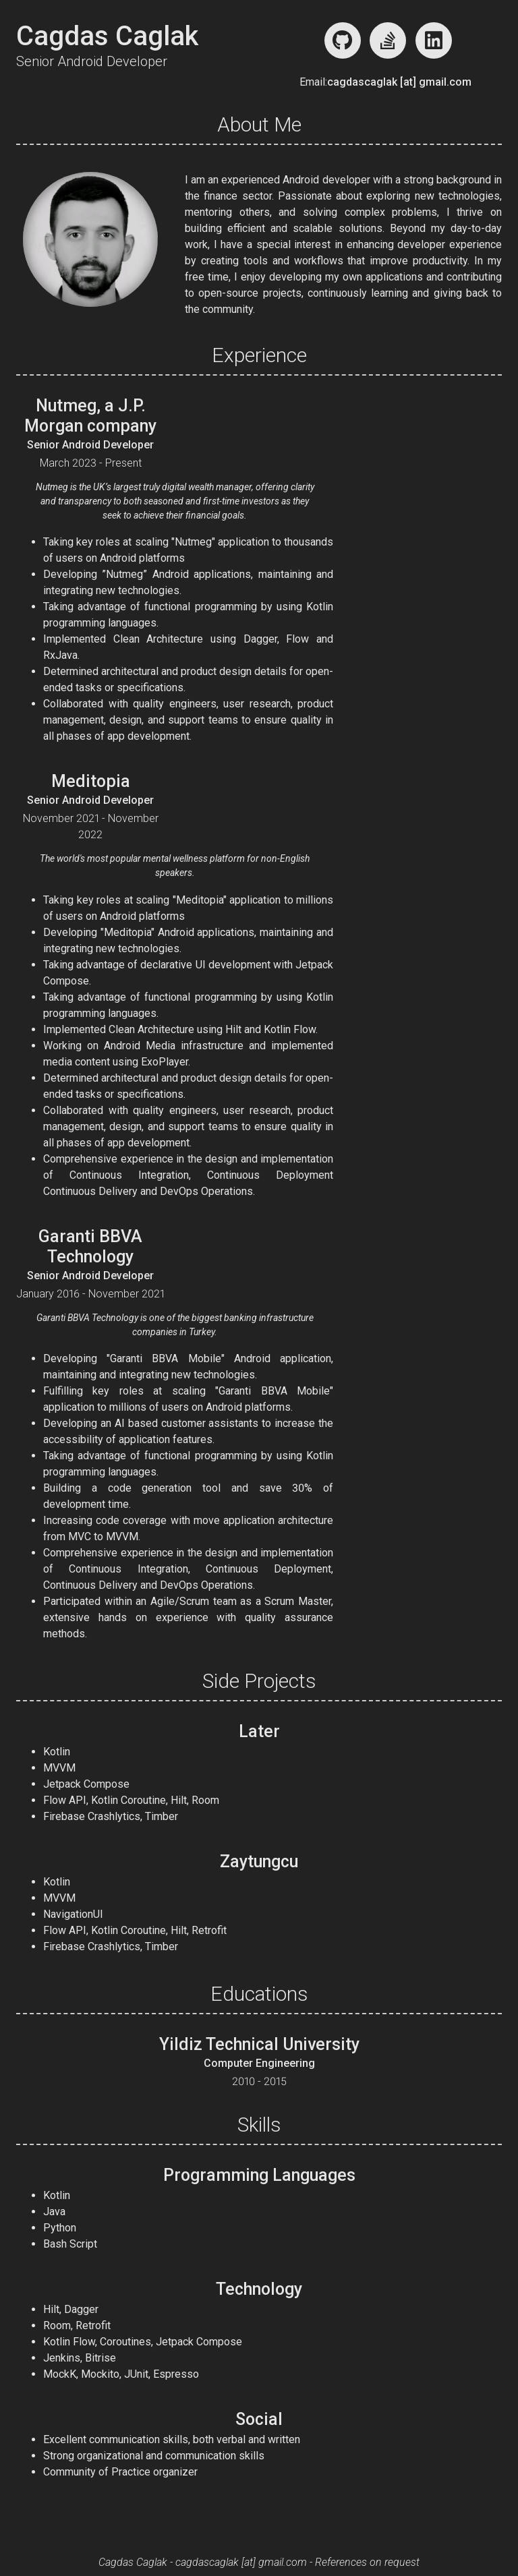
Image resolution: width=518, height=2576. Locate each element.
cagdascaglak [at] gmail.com (399, 82)
